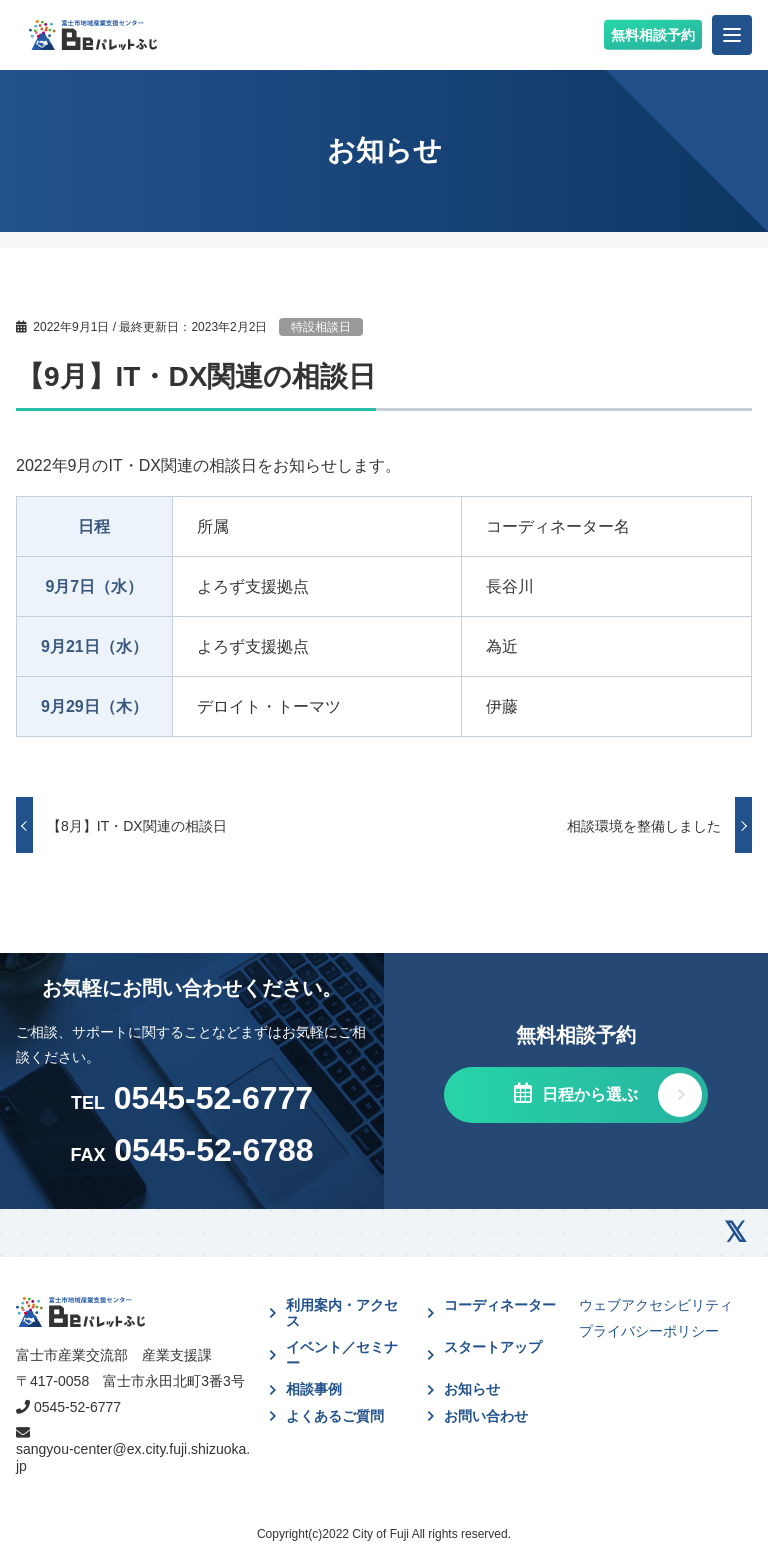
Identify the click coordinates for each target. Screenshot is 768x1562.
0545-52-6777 (77, 1407)
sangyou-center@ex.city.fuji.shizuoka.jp (133, 1457)
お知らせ (472, 1389)
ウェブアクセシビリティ (656, 1305)
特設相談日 (321, 327)
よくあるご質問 (335, 1416)
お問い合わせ (486, 1416)
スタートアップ (493, 1347)
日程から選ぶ (587, 1094)
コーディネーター (500, 1305)
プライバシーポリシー (649, 1331)
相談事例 (314, 1389)
